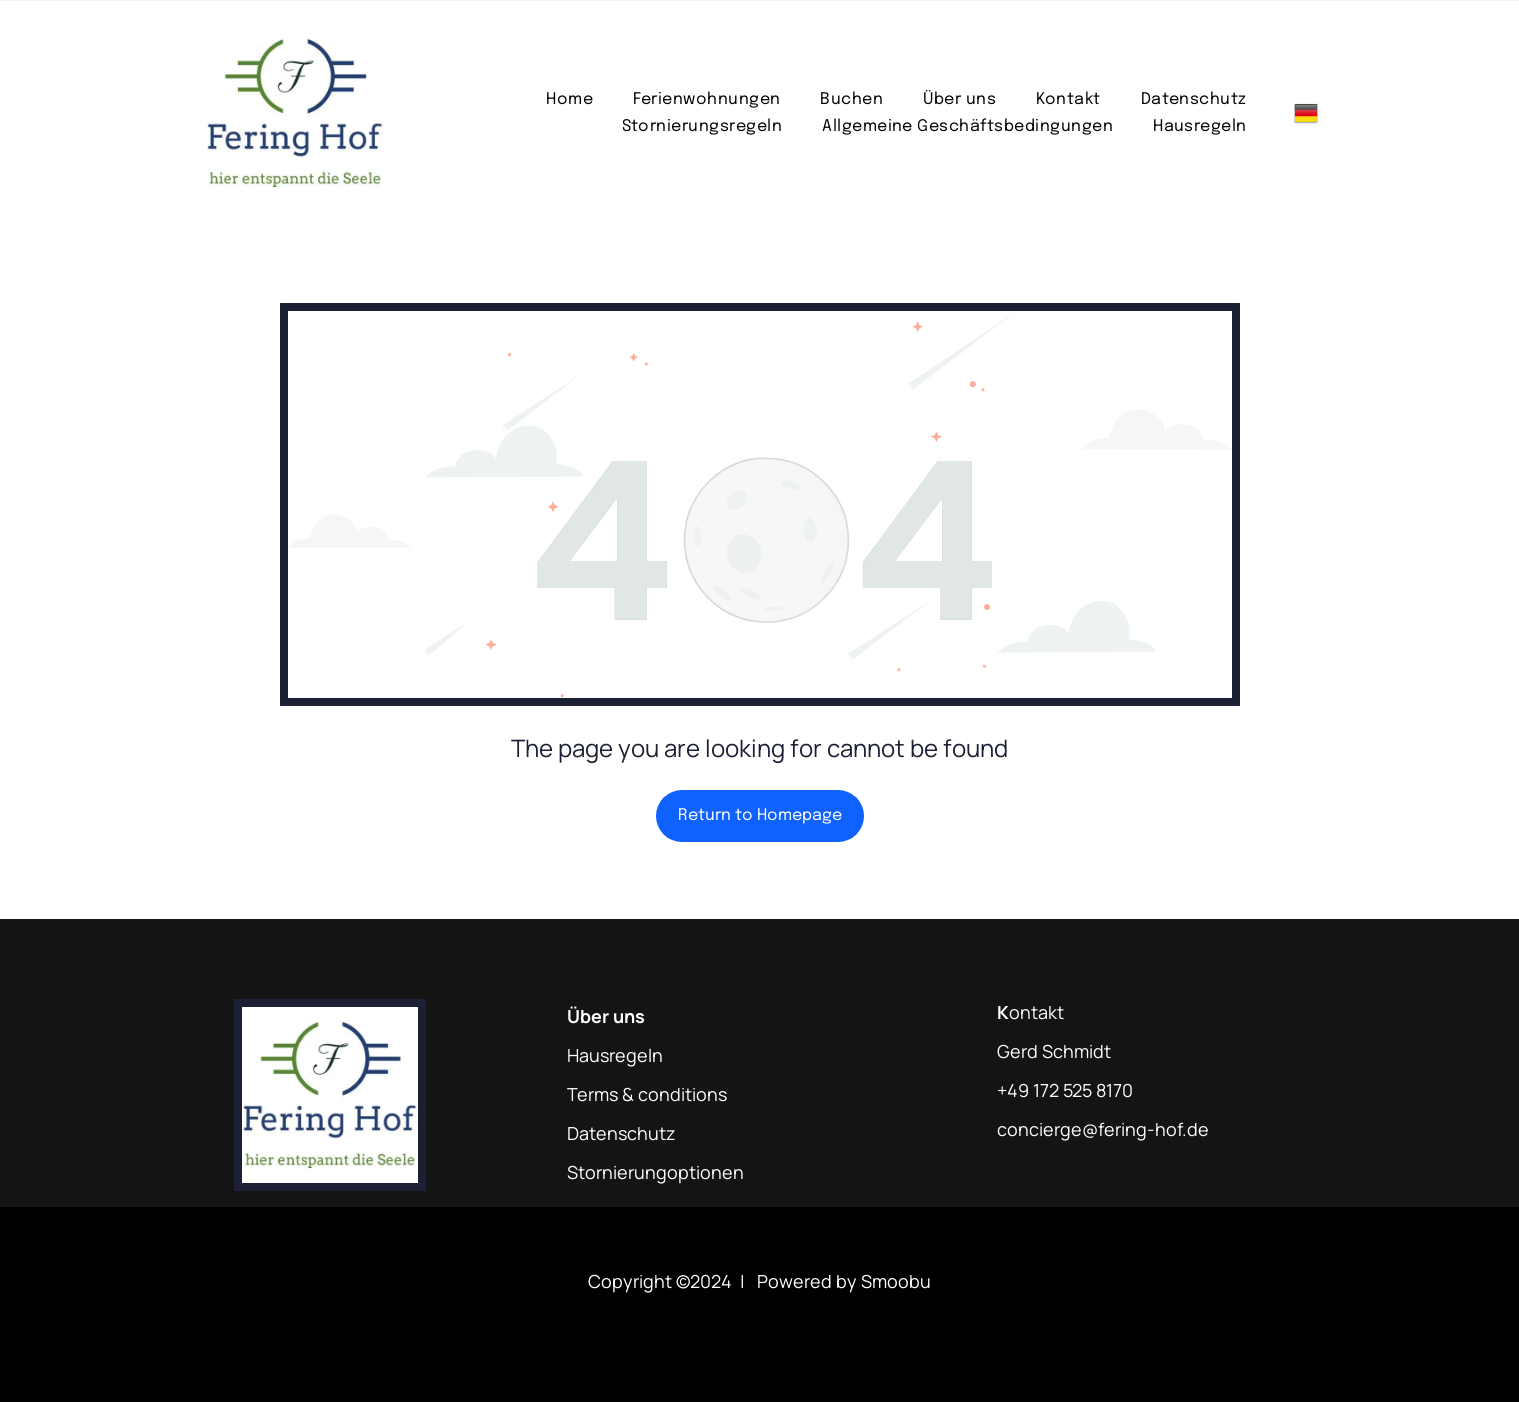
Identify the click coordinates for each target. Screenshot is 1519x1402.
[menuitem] (569, 99)
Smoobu (896, 1281)
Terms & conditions (647, 1094)
